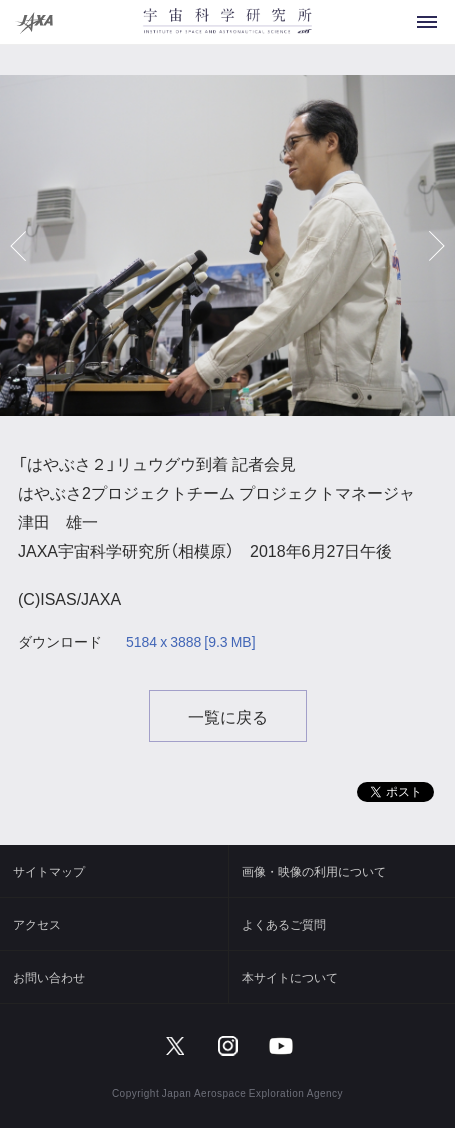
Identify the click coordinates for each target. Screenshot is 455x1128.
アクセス (37, 924)
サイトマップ (49, 871)
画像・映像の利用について (314, 871)
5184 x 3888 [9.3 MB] (191, 641)
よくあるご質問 (284, 924)
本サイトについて (290, 977)
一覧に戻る (228, 716)
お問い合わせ (49, 977)
